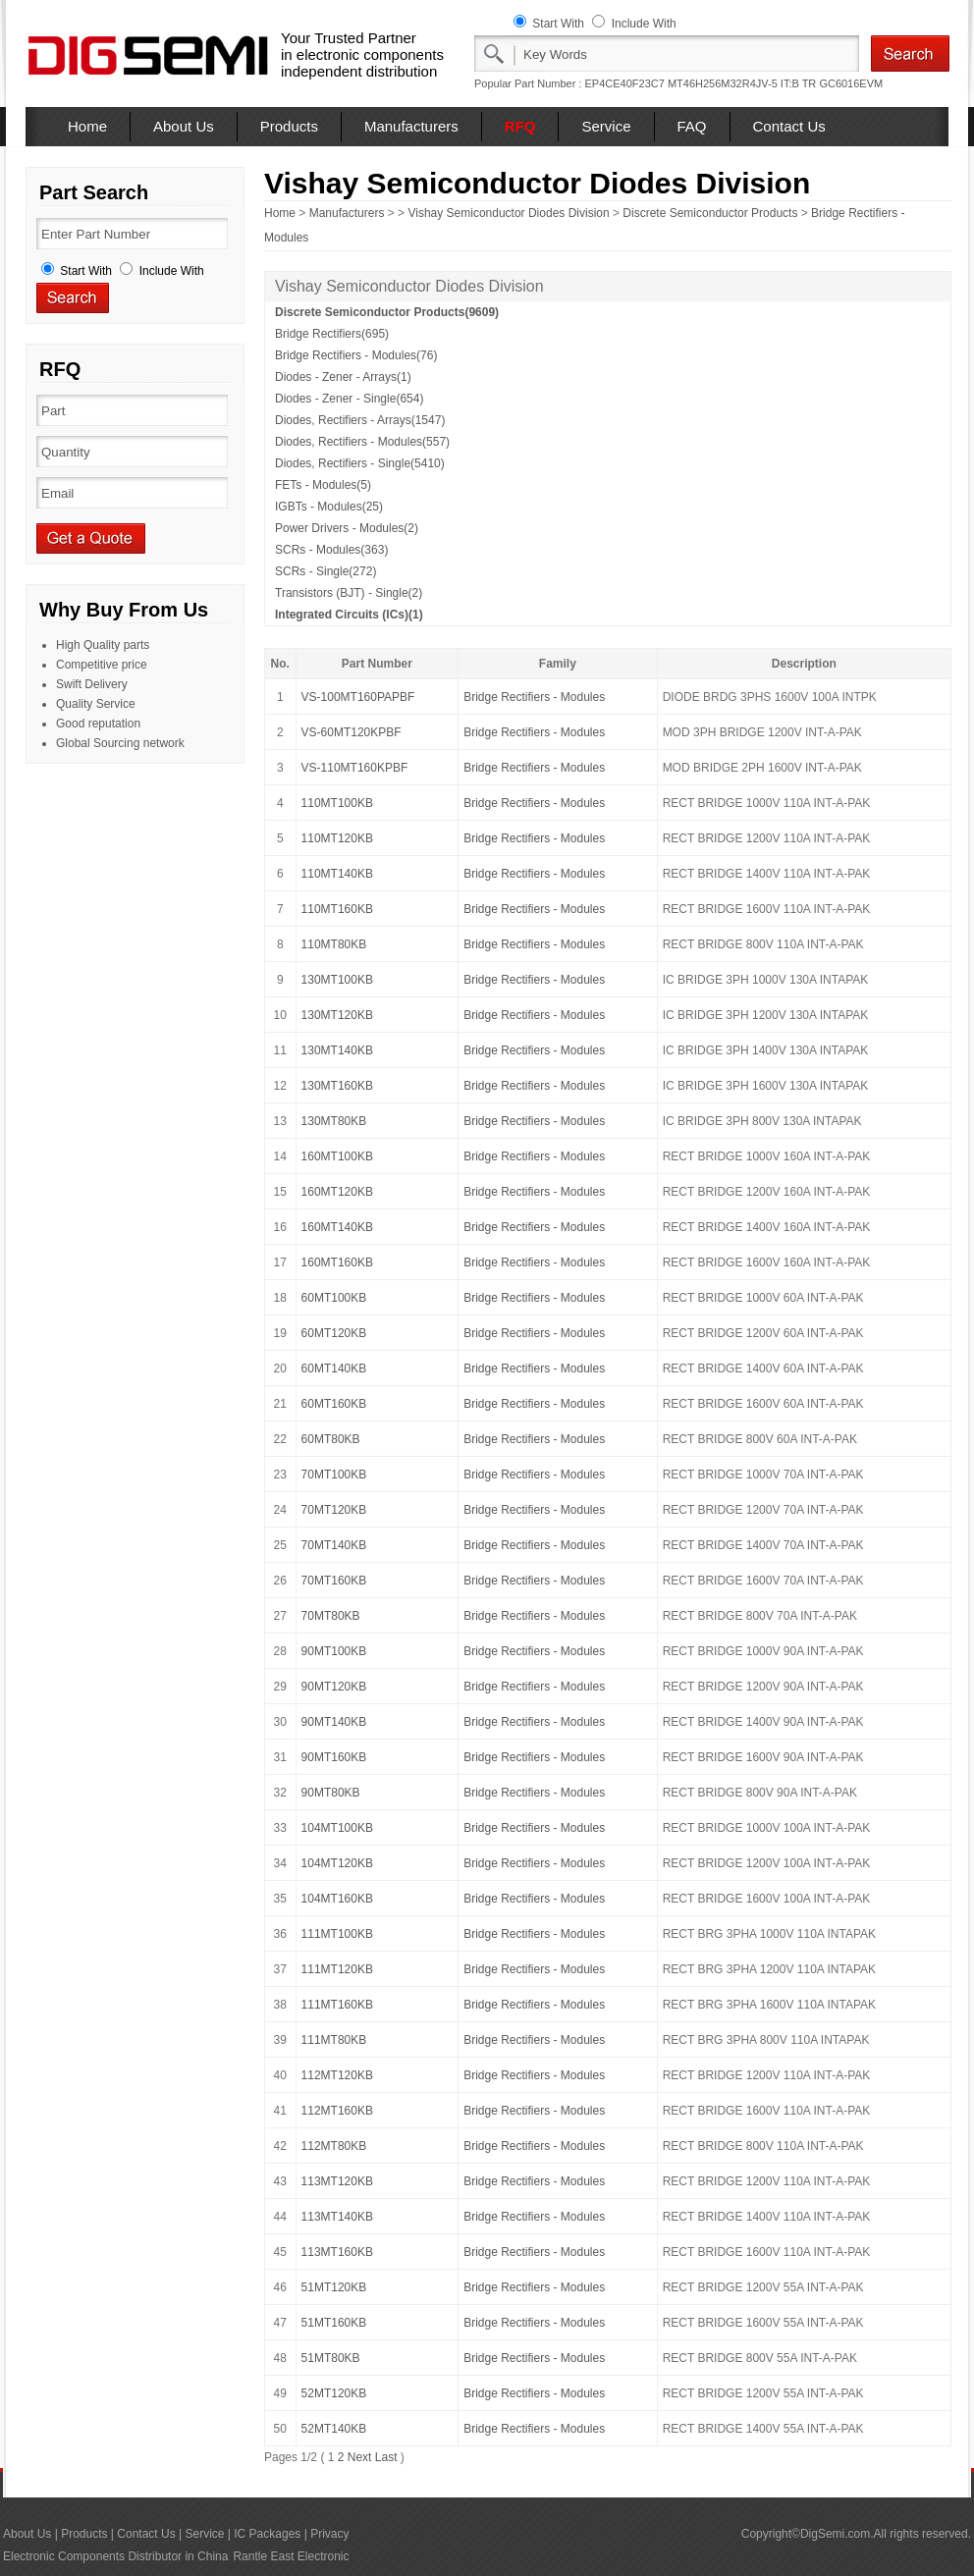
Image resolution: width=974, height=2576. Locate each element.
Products (289, 126)
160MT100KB (337, 1156)
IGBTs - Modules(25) (329, 506)
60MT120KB (334, 1333)
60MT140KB (334, 1368)
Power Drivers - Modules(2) (346, 528)
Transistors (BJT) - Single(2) (348, 593)
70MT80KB (330, 1616)
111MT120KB (337, 1969)
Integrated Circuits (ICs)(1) (349, 614)
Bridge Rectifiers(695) (332, 334)
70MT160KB (334, 1580)
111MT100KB (337, 1934)
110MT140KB (337, 874)
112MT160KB (337, 2111)
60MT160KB (334, 1404)
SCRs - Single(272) (325, 571)
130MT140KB (337, 1050)
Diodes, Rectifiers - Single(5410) (360, 463)
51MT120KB (334, 2287)
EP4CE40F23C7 (625, 83)
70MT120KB (334, 1510)
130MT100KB (337, 980)
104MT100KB (337, 1828)
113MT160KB (337, 2252)
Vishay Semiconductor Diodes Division (508, 213)
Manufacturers (411, 126)
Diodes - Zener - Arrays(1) (343, 377)
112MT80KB (334, 2146)
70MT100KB (334, 1474)
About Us (183, 126)
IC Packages (267, 2534)
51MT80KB (330, 2358)
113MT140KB (337, 2217)
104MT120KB (337, 1863)
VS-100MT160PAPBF (358, 697)
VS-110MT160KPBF (354, 768)
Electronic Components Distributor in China (115, 2556)
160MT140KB (337, 1227)
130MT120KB (337, 1015)
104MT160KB (337, 1898)
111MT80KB (334, 2040)
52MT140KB (334, 2429)
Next (360, 2457)
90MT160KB (334, 1757)
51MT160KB (334, 2323)
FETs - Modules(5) (323, 485)
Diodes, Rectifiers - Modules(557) (362, 442)
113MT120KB (337, 2181)
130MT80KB (334, 1121)
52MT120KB (334, 2393)
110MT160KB (337, 909)
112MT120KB (337, 2075)
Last (386, 2457)
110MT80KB (334, 944)
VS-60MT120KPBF (351, 732)
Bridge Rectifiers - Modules (534, 697)
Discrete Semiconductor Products (709, 213)
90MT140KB (334, 1722)
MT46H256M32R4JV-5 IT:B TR (742, 83)
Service (605, 126)
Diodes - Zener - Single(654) (349, 398)
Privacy (329, 2534)
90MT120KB (334, 1686)
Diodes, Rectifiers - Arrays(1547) (360, 420)
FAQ (692, 126)
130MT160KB (337, 1086)
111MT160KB (337, 2005)
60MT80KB (330, 1439)
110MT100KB (337, 803)
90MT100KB (334, 1651)
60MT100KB (334, 1298)
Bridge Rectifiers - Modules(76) (356, 355)
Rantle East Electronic (291, 2556)
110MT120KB (337, 838)
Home (87, 126)
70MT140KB (334, 1545)
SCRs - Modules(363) (331, 550)
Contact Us (789, 126)
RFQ (520, 126)
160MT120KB (337, 1192)
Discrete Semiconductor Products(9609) (387, 312)
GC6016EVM (851, 83)
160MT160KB (337, 1262)
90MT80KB (330, 1792)
